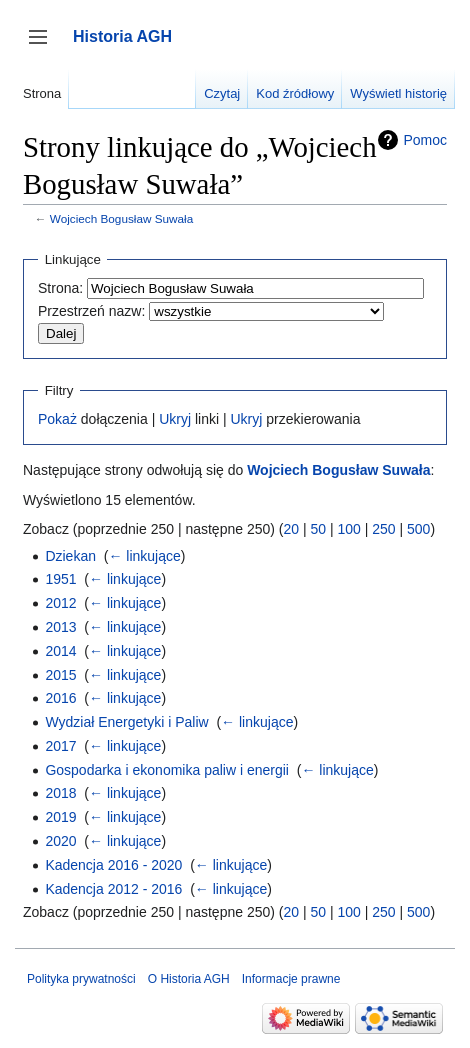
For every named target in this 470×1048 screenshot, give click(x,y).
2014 (60, 651)
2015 (60, 675)
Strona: (60, 288)
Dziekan (70, 556)
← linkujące (144, 556)
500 (418, 529)
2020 (60, 841)
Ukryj (175, 419)
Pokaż (57, 419)
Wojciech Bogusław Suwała (121, 218)
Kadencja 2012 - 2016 (113, 889)
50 (318, 529)
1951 (60, 579)
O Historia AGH (189, 979)
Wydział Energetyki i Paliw (126, 722)
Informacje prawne (291, 979)
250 (383, 529)
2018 (60, 793)
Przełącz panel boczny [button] (44, 46)
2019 (60, 817)
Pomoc (425, 140)
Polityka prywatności (81, 979)
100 (348, 529)
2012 (60, 603)
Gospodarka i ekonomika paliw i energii (167, 770)
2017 (60, 746)
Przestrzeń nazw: (91, 311)
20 (291, 529)
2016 (60, 698)
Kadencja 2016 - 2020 (113, 865)
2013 (60, 627)
